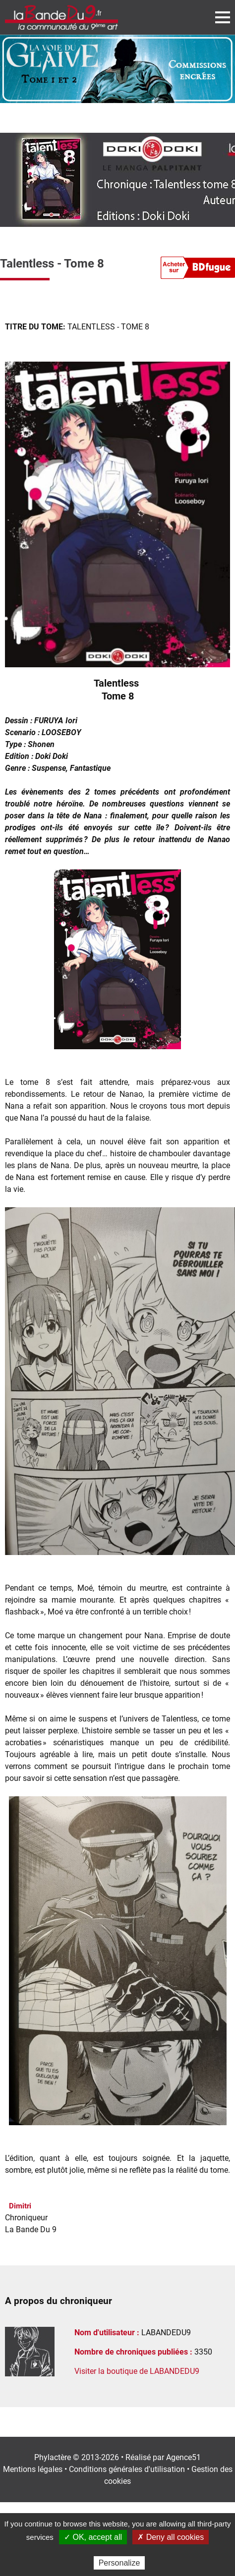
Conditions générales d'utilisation (127, 2469)
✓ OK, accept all (93, 2537)
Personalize (119, 2563)
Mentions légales (32, 2469)
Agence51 (183, 2457)
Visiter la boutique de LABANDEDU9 (136, 2371)
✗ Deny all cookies (170, 2537)
